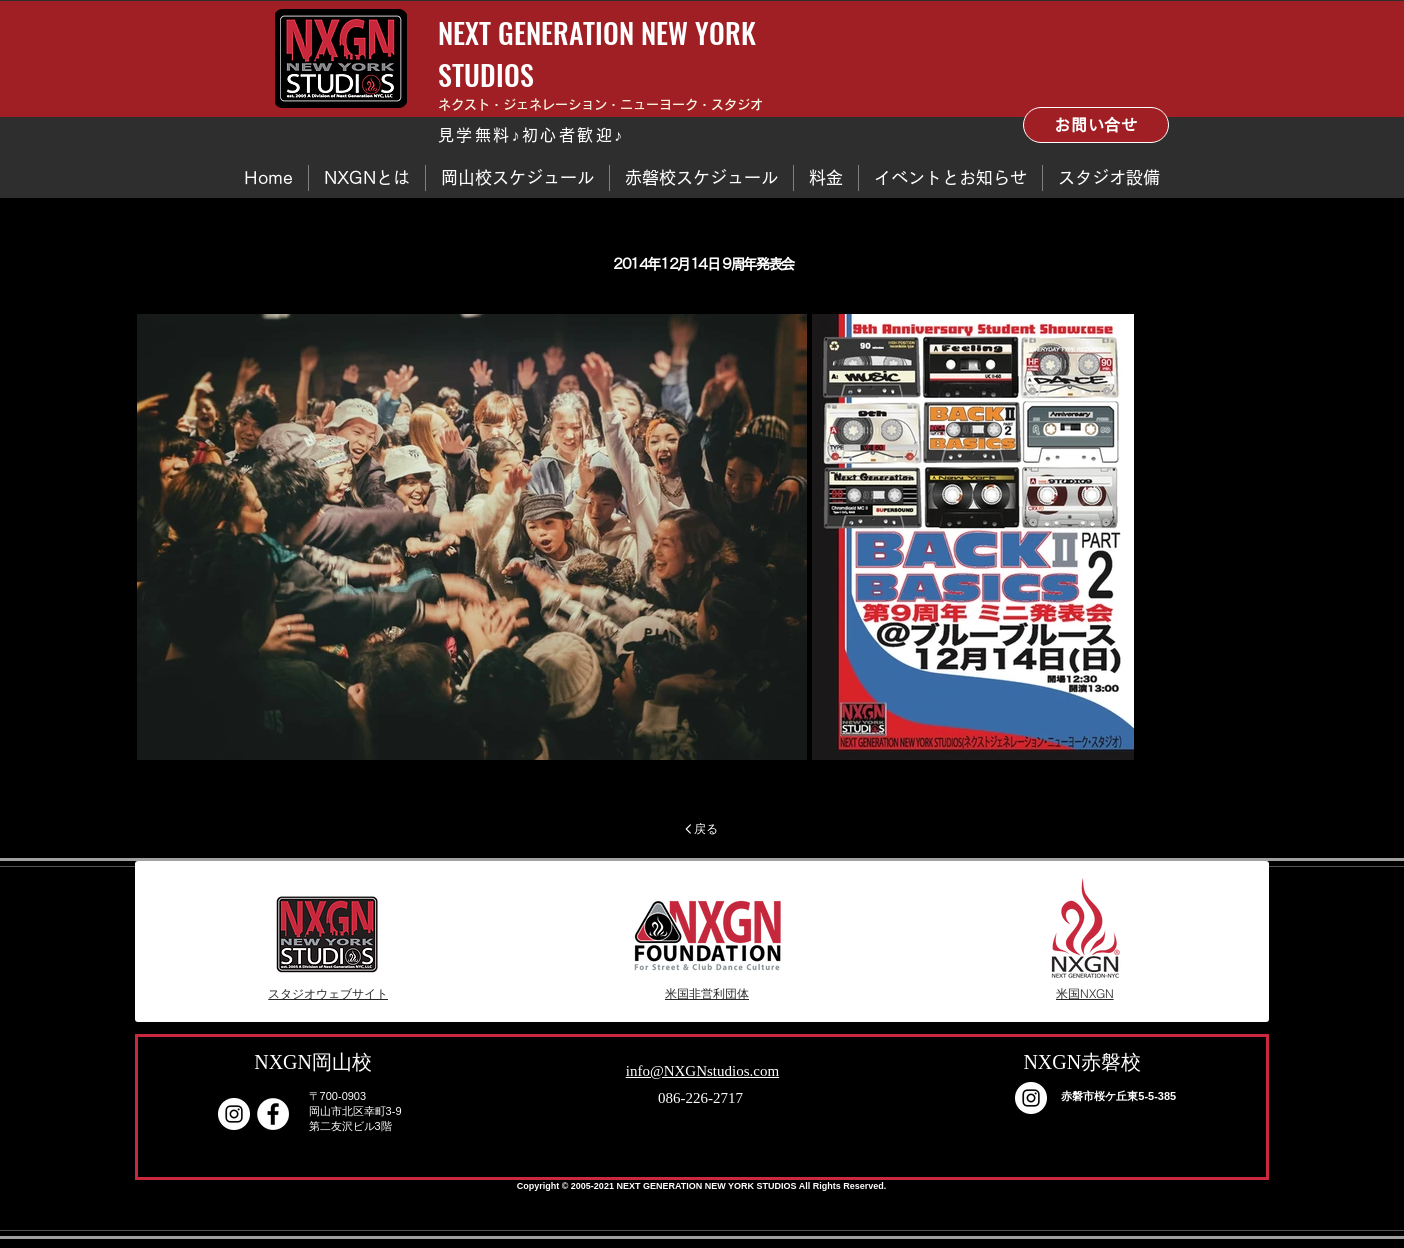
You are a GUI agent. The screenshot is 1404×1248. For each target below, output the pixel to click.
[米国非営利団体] (707, 994)
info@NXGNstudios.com (702, 1071)
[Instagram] (234, 1114)
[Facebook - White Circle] (273, 1114)
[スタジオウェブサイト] (328, 994)
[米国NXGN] (1085, 994)
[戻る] (701, 829)
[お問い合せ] (1096, 125)
